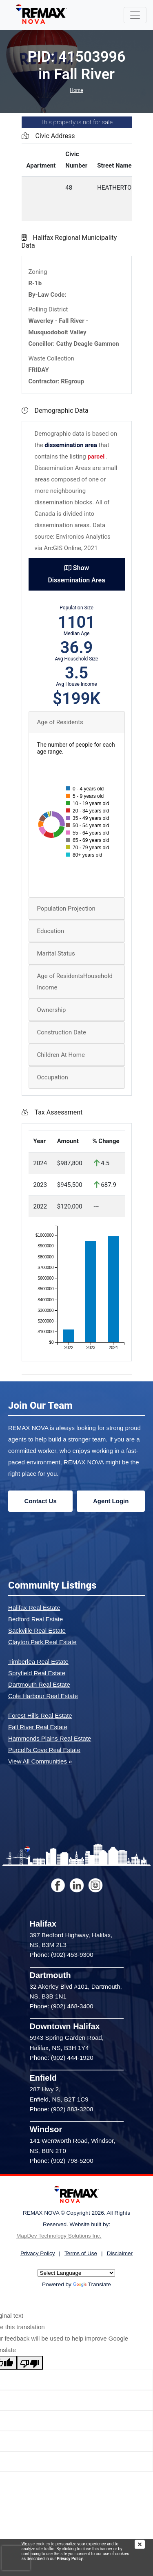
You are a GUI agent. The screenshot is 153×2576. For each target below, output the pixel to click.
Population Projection (66, 908)
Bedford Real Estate (35, 1619)
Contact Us (40, 1500)
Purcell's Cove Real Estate (44, 1749)
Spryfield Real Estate (36, 1673)
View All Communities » (40, 1761)
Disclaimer (120, 2253)
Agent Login (111, 1500)
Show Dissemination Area (76, 574)
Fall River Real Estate (37, 1726)
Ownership (51, 1010)
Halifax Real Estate (34, 1607)
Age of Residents (60, 722)
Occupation (52, 1077)
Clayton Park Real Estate (42, 1641)
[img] (144, 2544)
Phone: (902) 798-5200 (61, 2160)
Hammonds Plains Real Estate (49, 1738)
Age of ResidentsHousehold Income (75, 981)
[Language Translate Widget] (76, 2273)
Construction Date (61, 1032)
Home (76, 90)
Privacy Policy (69, 2558)
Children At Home (61, 1055)
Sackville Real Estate (37, 1630)
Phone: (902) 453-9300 (61, 1954)
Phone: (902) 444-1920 (61, 2057)
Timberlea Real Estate (38, 1661)
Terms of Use (80, 2253)
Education (50, 931)
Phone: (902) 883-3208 (61, 2109)
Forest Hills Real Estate (40, 1715)
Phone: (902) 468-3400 (61, 2006)
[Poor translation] (30, 2363)
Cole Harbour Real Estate (43, 1695)
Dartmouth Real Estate (39, 1684)
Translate (92, 2284)
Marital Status (56, 953)
